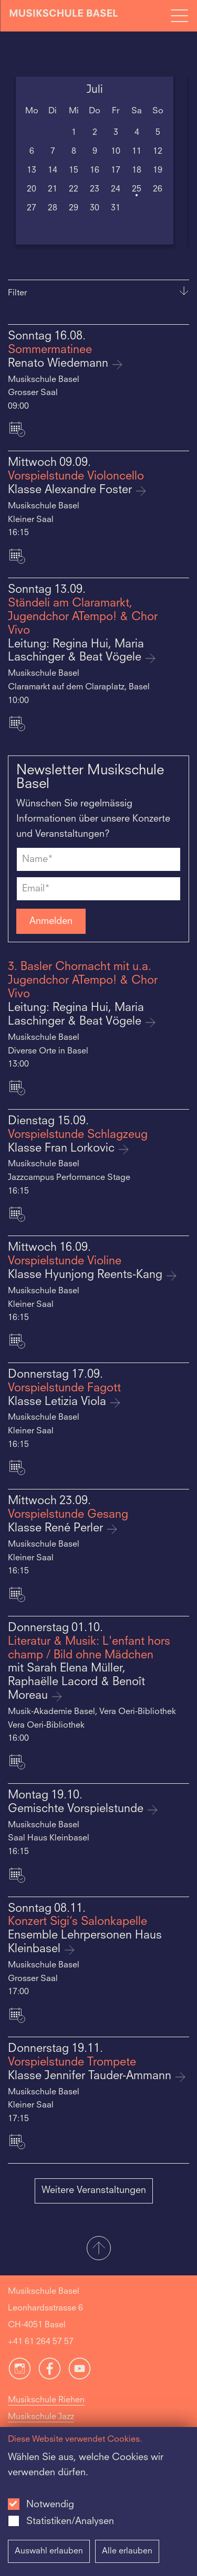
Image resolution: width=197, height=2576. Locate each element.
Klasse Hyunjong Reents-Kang (86, 1275)
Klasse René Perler (57, 1528)
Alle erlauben (127, 2551)
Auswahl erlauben (49, 2551)
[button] (98, 2249)
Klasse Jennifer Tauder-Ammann (91, 2076)
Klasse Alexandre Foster (71, 490)
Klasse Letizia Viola (58, 1402)
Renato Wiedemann (59, 363)
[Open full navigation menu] (179, 15)
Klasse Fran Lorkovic (63, 1148)
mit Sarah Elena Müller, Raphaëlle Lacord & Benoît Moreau (76, 1682)
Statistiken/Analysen (70, 2521)
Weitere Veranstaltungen (94, 2190)
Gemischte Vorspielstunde (77, 1809)
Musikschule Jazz (41, 2417)
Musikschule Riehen (46, 2400)
